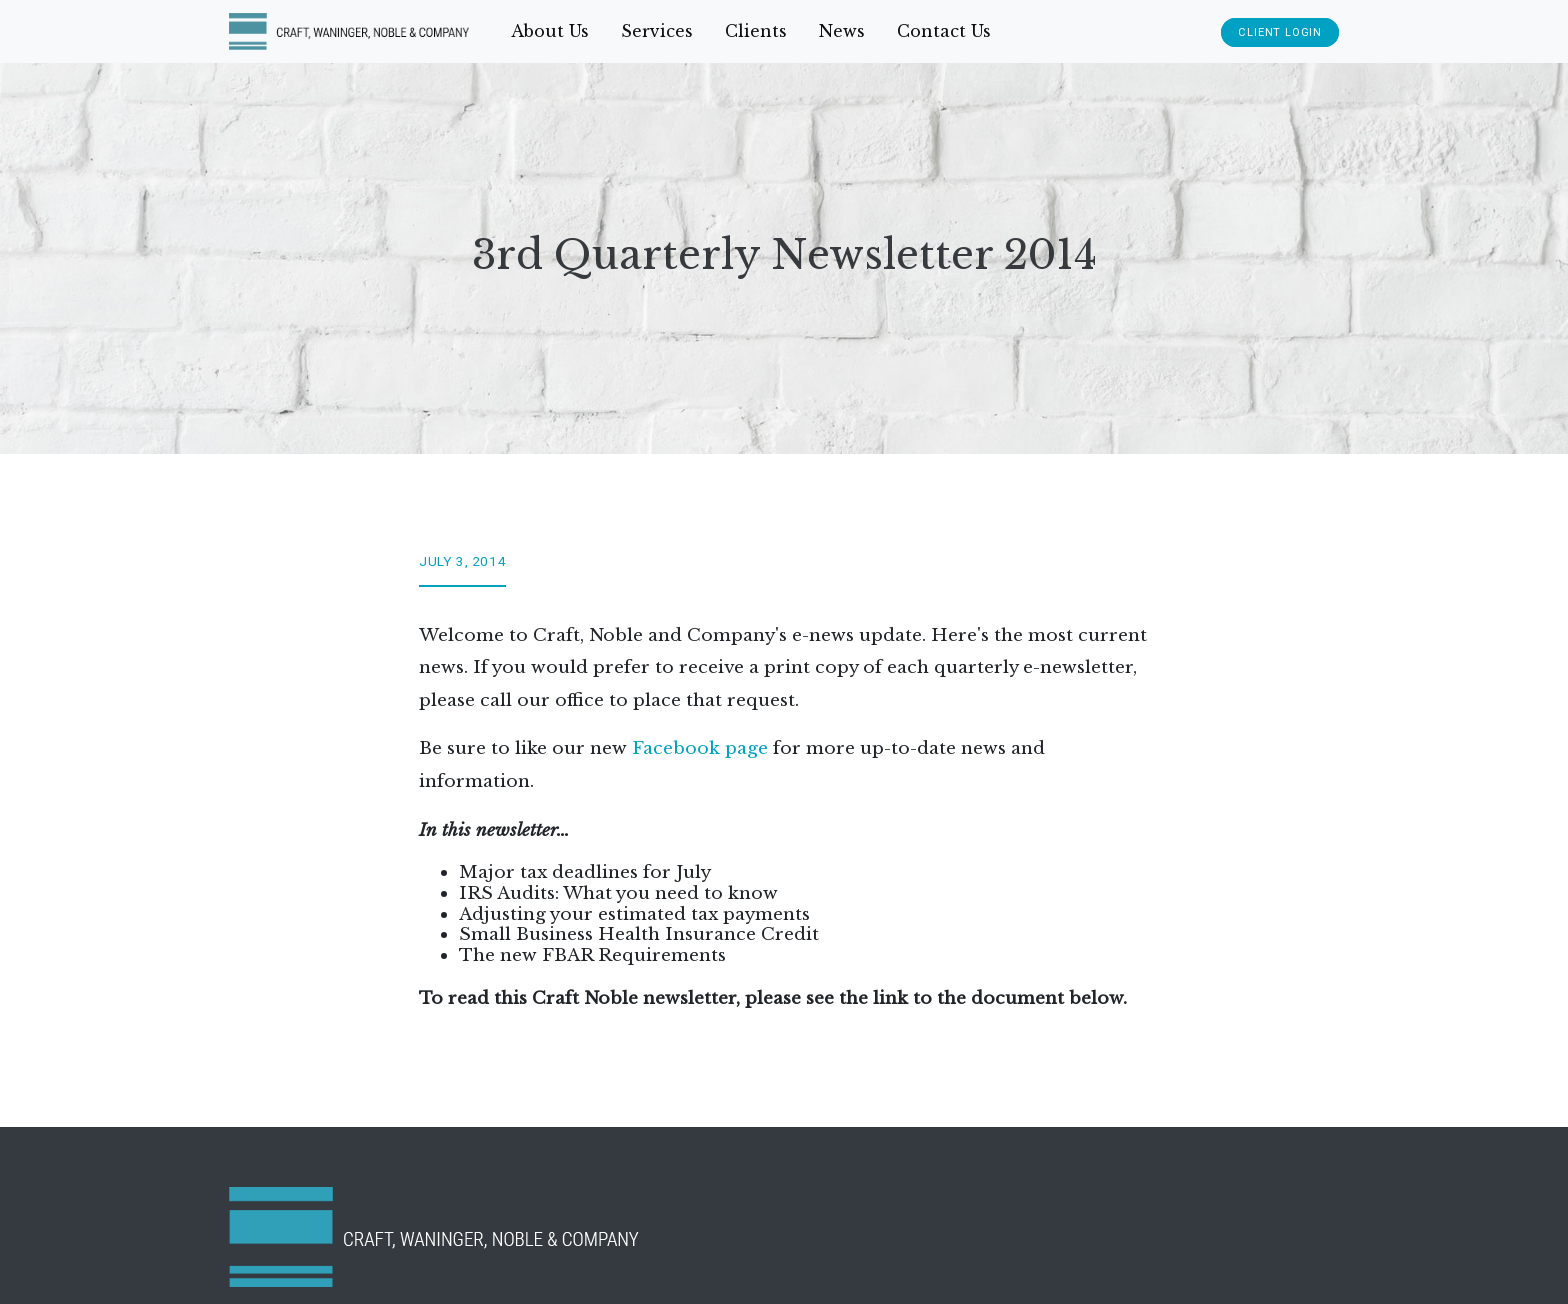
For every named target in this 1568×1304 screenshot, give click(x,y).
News (842, 31)
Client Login (1280, 32)
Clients (756, 31)
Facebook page (700, 748)
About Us (550, 31)
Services (657, 31)
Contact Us (944, 31)
